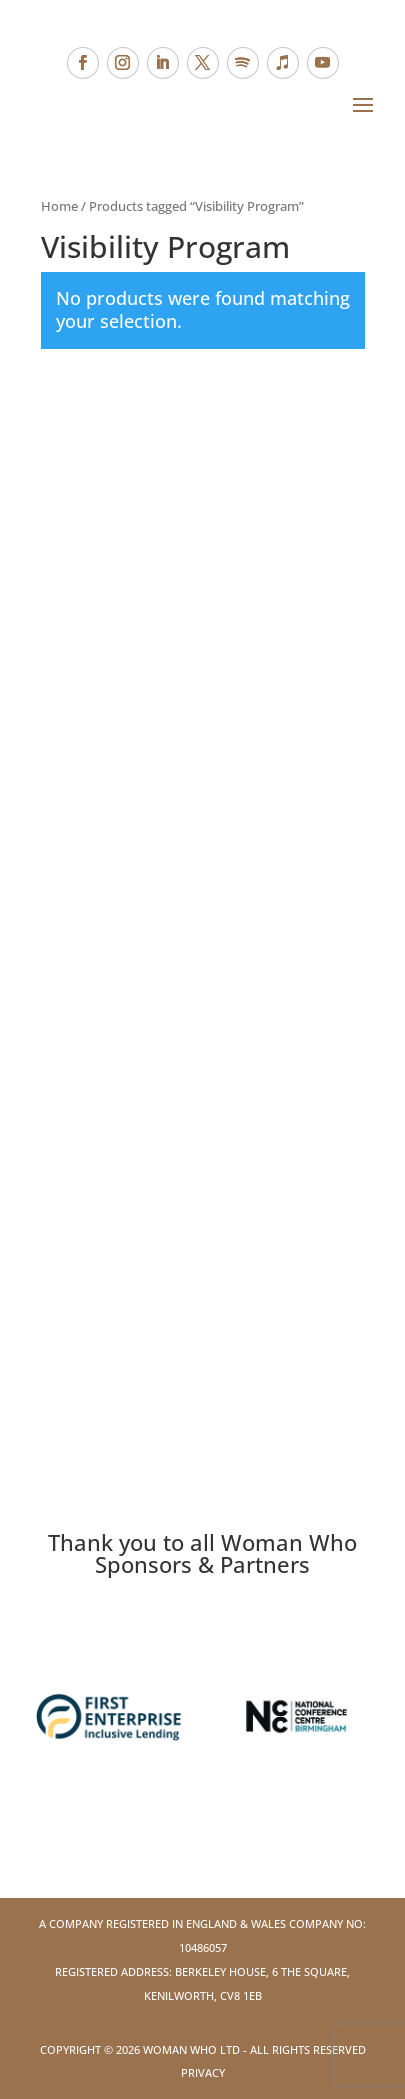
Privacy (203, 2072)
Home (59, 206)
